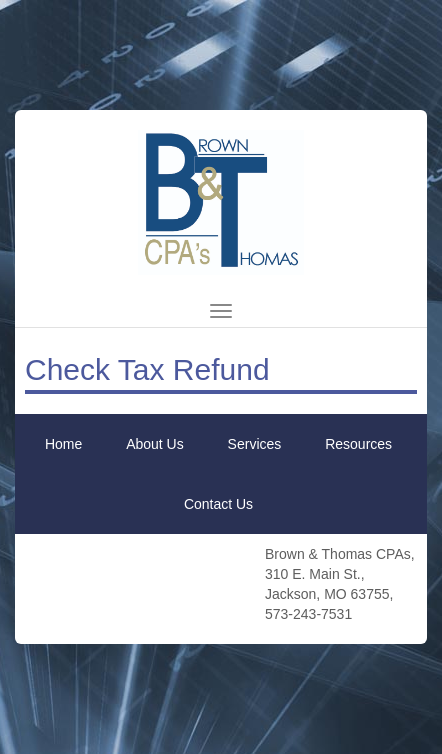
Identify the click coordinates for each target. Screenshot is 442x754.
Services (255, 444)
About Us (155, 444)
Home (63, 444)
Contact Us (218, 504)
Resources (358, 444)
